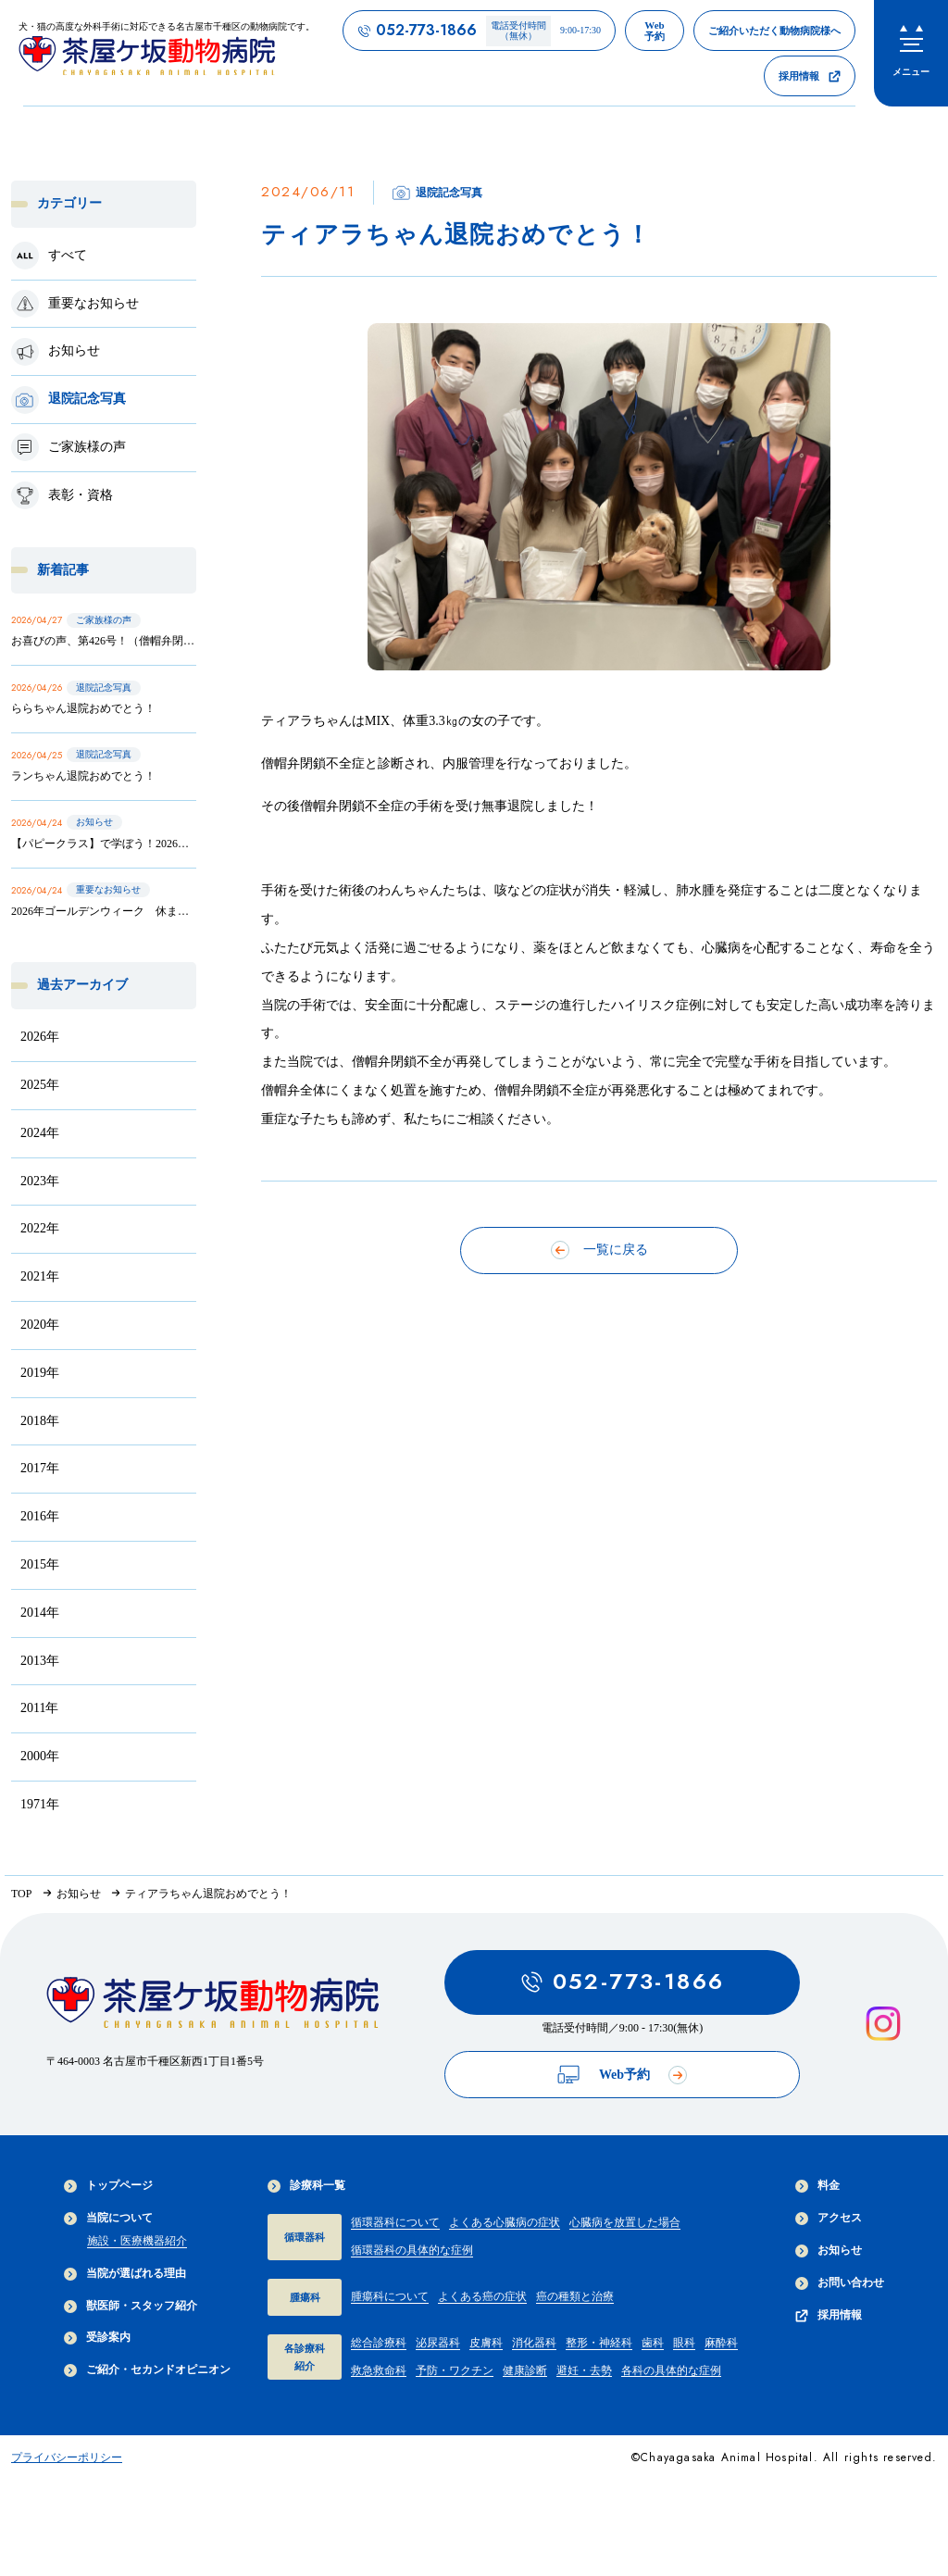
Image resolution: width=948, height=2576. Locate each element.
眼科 (684, 2342)
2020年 (39, 1325)
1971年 (39, 1804)
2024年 (39, 1133)
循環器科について (395, 2222)
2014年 (39, 1612)
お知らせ (828, 2250)
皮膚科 (486, 2342)
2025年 (39, 1085)
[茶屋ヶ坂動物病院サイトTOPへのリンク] (167, 52)
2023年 (39, 1181)
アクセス (828, 2218)
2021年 (39, 1276)
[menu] (911, 53)
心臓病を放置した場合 (624, 2222)
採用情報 (828, 2315)
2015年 (39, 1564)
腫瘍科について (390, 2296)
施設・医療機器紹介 (137, 2240)
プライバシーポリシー (66, 2457)
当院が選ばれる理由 (125, 2274)
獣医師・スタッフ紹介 (130, 2306)
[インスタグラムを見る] (883, 2024)
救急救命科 (378, 2370)
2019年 (39, 1373)
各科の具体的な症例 (671, 2370)
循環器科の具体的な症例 (412, 2250)
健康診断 (525, 2370)
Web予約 (622, 2074)
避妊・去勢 (584, 2370)
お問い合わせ (839, 2283)
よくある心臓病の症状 (504, 2222)
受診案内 (97, 2338)
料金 (817, 2186)
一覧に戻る (599, 1250)
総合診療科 (378, 2342)
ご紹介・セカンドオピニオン (147, 2370)
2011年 (39, 1708)
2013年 (39, 1661)
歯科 (653, 2342)
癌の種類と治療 (575, 2296)
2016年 (39, 1516)
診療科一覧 (306, 2186)
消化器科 (534, 2342)
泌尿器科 (438, 2342)
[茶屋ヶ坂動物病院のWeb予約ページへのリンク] (654, 30)
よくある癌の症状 (482, 2296)
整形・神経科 (599, 2342)
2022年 (39, 1228)
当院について (108, 2218)
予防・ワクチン (454, 2370)
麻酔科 (721, 2342)
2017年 (39, 1468)
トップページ (108, 2186)
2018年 (39, 1421)
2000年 (39, 1756)
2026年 (39, 1037)
